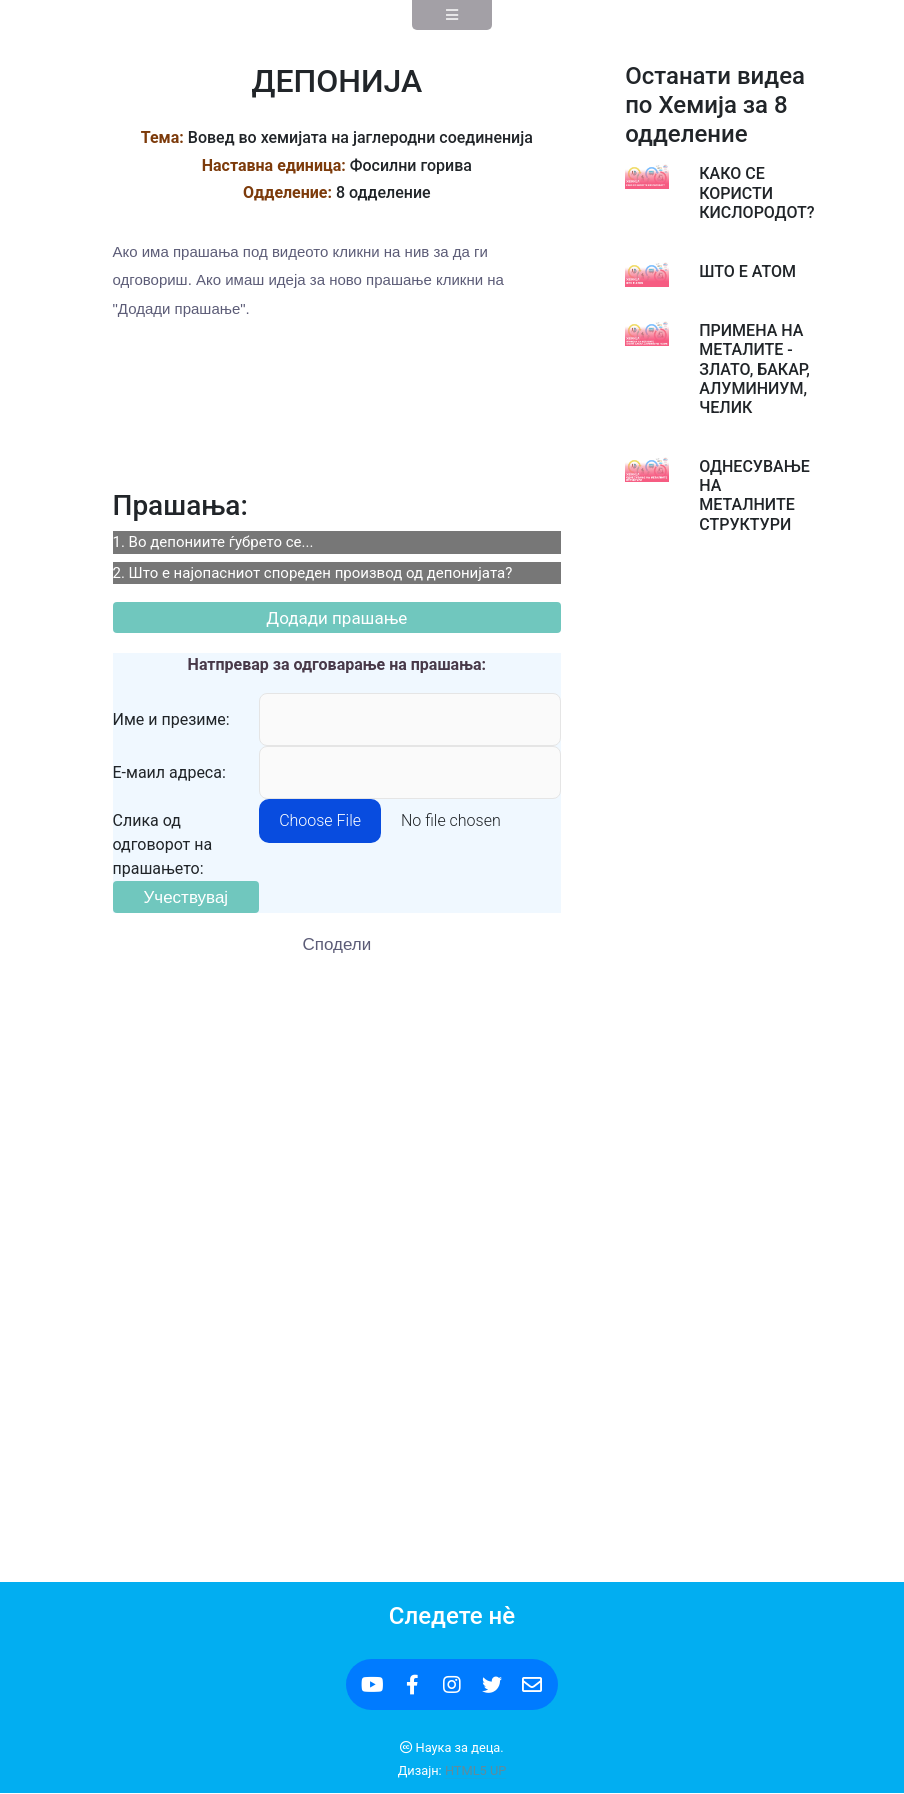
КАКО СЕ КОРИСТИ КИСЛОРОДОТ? (756, 192)
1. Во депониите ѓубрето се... (213, 542)
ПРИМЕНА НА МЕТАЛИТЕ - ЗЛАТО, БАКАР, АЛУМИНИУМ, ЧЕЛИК (754, 369)
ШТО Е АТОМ (747, 271)
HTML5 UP (475, 1770)
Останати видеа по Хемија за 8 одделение (715, 105)
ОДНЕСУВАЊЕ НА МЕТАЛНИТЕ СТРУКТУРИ (754, 495)
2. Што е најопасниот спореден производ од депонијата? (313, 573)
